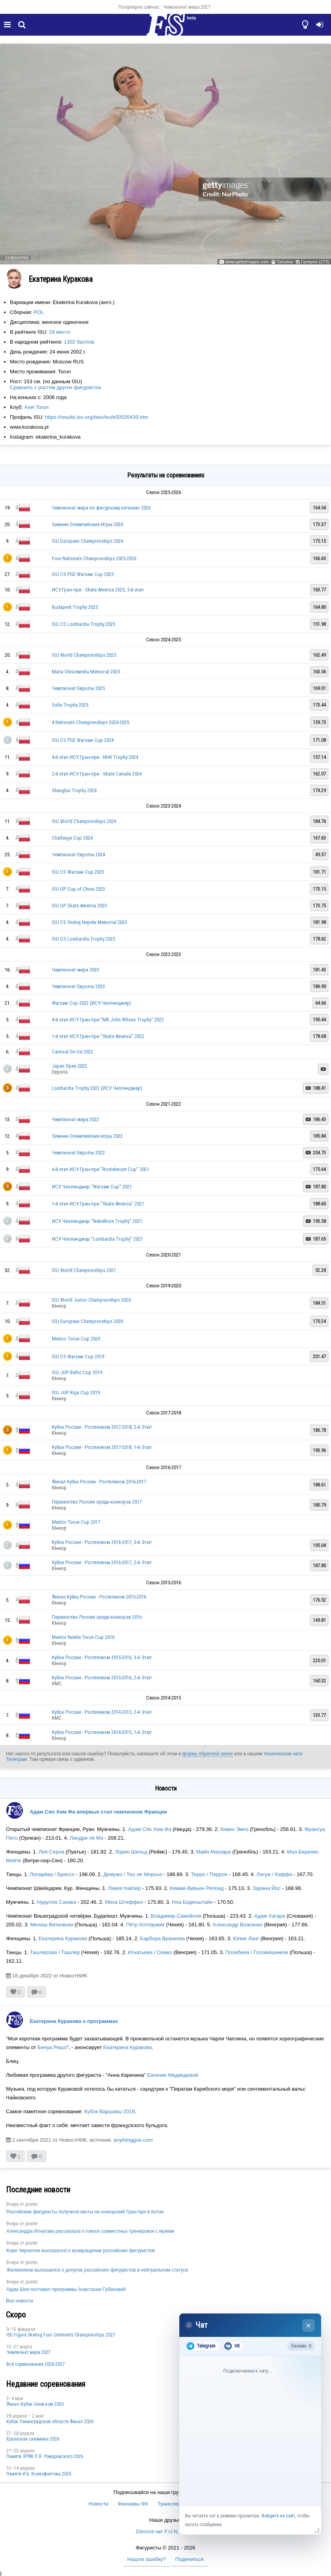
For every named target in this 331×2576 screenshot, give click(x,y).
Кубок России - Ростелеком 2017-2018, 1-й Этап (102, 1447)
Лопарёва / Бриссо (52, 1874)
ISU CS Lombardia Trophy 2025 (83, 624)
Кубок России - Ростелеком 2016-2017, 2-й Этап (102, 1562)
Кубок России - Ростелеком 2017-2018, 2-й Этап (102, 1427)
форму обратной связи (207, 1754)
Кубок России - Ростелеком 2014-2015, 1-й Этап (102, 1732)
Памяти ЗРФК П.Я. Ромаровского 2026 (44, 2456)
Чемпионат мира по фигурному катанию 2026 (101, 508)
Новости (98, 2504)
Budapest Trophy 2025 (75, 607)
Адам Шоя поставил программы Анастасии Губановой (66, 2289)
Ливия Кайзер (124, 1888)
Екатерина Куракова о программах (74, 2021)
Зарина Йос (267, 1888)
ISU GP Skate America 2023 (79, 906)
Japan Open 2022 (69, 1066)
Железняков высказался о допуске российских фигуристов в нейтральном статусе (97, 2270)
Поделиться (189, 2559)
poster (31, 2204)
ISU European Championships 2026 (87, 541)
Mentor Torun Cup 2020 (76, 1339)
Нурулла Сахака (56, 1902)
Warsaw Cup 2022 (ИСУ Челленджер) (91, 1003)
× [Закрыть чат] (308, 2326)
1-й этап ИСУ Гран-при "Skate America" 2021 (98, 1204)
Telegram (200, 2346)
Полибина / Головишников (256, 1952)
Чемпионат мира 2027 (186, 7)
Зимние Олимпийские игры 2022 (87, 1136)
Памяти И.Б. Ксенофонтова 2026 (38, 2474)
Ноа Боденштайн (192, 1902)
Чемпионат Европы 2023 (78, 986)
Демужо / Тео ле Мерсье (133, 1874)
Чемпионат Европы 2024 (78, 854)
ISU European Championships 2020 (87, 1321)
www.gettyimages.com (246, 261)
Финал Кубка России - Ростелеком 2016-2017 (99, 1482)
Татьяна (285, 261)
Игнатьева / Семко (150, 1952)
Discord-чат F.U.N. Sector (165, 2531)
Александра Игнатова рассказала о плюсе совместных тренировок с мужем (90, 2231)
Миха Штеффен (124, 1902)
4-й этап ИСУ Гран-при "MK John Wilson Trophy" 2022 (108, 1020)
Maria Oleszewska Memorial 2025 (86, 672)
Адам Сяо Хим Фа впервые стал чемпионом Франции (98, 1812)
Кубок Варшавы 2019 (109, 2111)
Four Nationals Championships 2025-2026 (94, 558)
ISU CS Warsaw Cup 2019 (78, 1356)
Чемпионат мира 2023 (75, 970)
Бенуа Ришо (52, 2047)
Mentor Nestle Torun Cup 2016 (83, 1637)
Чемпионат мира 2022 (75, 1119)
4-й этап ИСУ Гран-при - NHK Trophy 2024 (95, 757)
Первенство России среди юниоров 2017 (97, 1502)
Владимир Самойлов (176, 1916)
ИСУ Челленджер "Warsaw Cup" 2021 (92, 1187)
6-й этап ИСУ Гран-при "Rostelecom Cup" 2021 (100, 1169)
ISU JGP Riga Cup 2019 (76, 1392)
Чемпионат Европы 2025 (78, 688)
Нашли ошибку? (146, 2559)
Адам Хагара (269, 1916)
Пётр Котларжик (145, 1925)
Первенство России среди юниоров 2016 (97, 1617)
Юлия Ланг (246, 1938)
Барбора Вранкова (162, 1938)
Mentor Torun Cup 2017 (76, 1522)
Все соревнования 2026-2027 (35, 2364)
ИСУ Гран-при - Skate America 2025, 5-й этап (98, 590)
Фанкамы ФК (133, 2504)
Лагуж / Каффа (275, 1874)
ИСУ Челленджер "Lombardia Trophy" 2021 (97, 1239)
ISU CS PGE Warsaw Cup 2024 (83, 740)
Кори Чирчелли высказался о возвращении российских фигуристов (80, 2250)
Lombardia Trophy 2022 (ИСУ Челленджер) (97, 1088)
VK (232, 2346)
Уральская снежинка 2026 (32, 2439)
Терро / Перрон (209, 1874)
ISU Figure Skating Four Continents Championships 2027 (60, 2335)
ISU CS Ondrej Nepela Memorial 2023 (89, 922)
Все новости (19, 2301)
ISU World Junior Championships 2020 (91, 1300)
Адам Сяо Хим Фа (149, 1829)
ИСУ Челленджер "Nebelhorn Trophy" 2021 (97, 1221)
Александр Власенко (238, 1925)
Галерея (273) (315, 261)
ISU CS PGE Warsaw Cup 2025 (83, 574)
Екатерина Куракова (62, 1938)
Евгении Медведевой (172, 2075)
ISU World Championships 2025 (84, 655)
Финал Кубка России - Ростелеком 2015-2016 (99, 1597)
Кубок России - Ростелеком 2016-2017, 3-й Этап (102, 1542)
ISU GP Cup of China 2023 (78, 889)
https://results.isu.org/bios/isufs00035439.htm (96, 417)
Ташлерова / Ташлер (55, 1952)
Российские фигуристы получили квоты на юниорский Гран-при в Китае (85, 2212)
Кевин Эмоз (234, 1829)
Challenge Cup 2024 (72, 838)
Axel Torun (36, 407)
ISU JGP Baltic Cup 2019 (77, 1372)
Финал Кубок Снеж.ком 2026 (35, 2404)
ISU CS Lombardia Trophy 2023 (83, 939)
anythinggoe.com (133, 2140)
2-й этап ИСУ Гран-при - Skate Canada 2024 (97, 774)
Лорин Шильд (131, 1852)
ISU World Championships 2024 (84, 821)
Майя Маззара (213, 1852)
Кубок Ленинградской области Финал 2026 (49, 2421)
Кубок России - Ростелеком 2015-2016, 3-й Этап (102, 1657)
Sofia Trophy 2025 (70, 705)
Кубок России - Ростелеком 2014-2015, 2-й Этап (102, 1712)
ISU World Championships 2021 (84, 1270)
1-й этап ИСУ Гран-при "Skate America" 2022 (98, 1036)
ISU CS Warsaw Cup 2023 (78, 872)
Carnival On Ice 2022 (72, 1052)
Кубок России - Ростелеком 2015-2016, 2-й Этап (102, 1678)
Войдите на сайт (278, 2516)
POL (39, 312)
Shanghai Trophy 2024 (74, 790)
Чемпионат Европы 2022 (78, 1153)
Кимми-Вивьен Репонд (197, 1888)
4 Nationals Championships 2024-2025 (90, 722)
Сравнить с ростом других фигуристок (55, 387)
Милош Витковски (51, 1925)
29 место (59, 332)
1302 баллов (79, 342)
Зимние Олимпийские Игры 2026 (87, 524)
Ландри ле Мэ (86, 1838)
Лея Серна (51, 1852)
